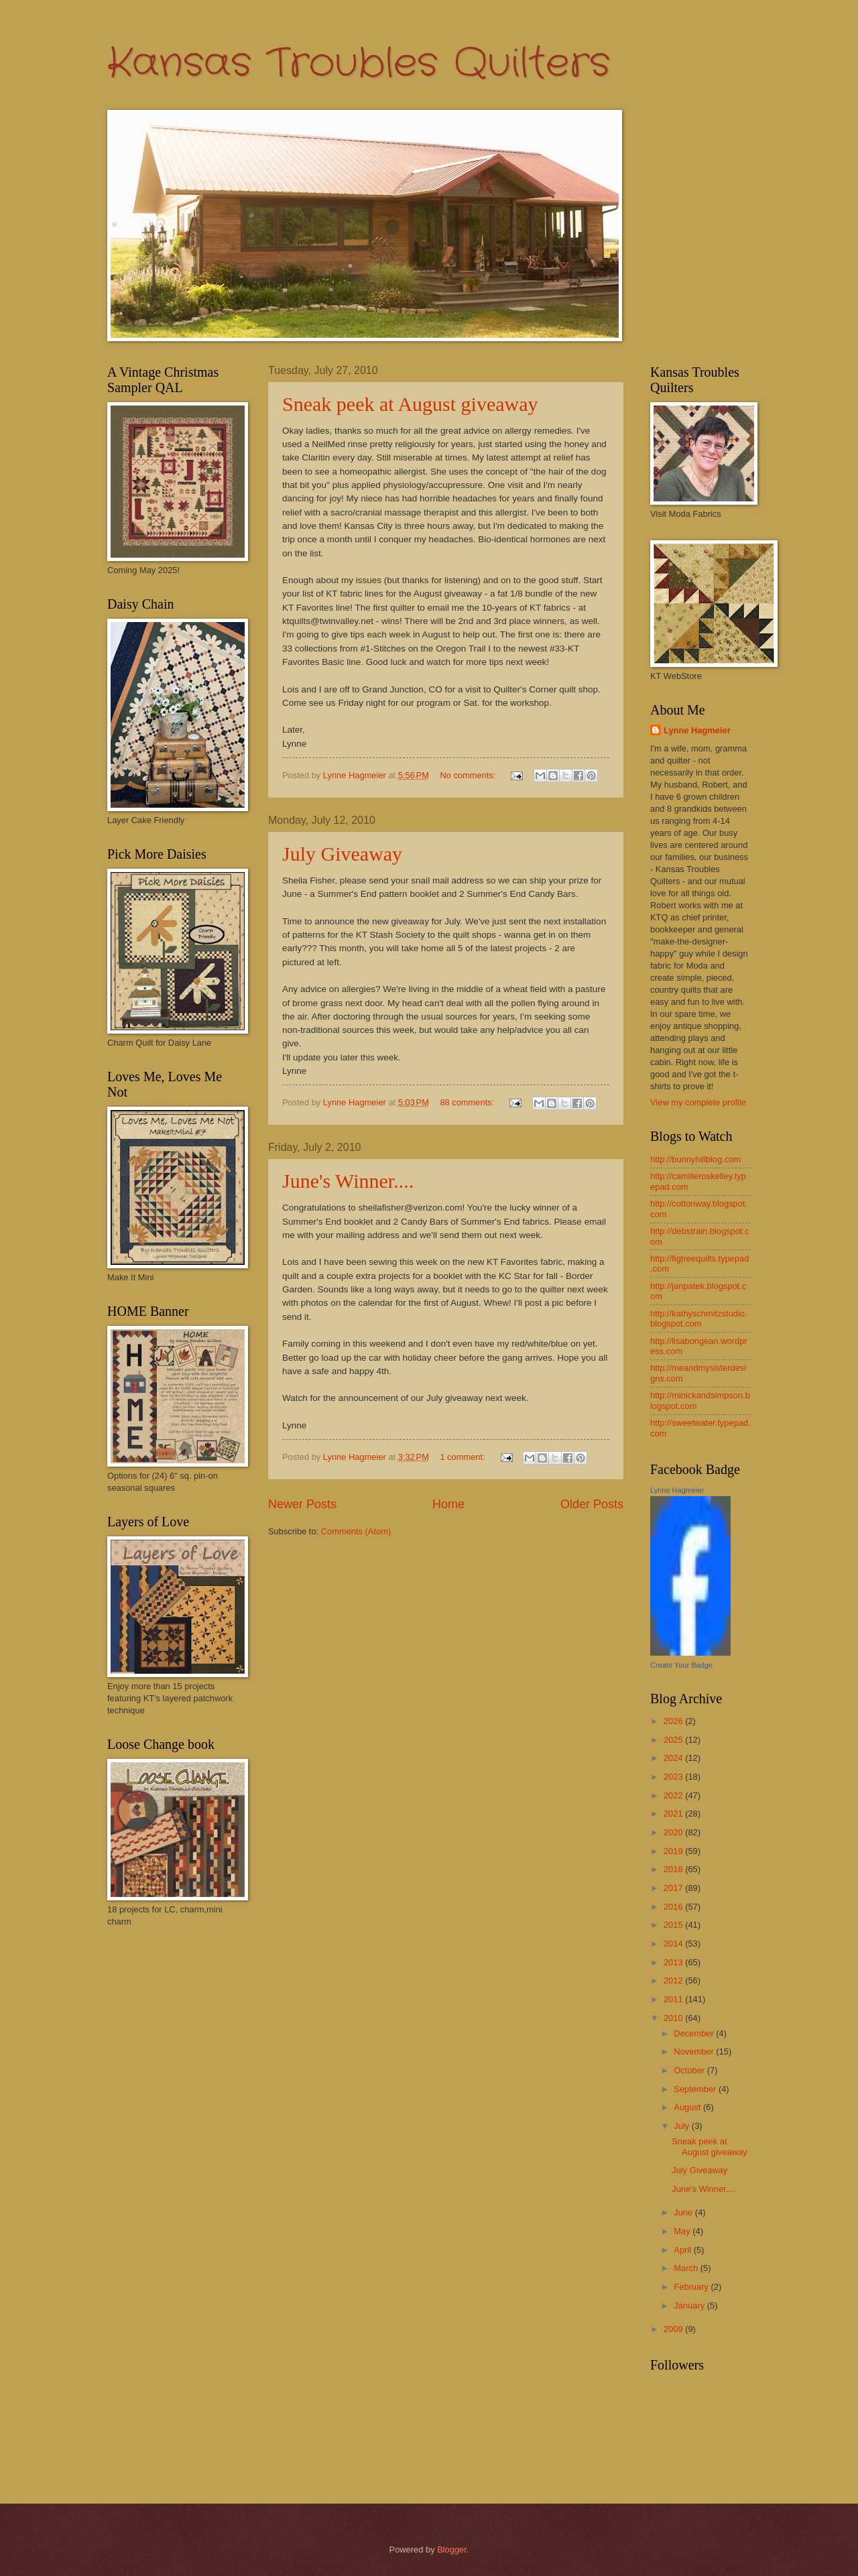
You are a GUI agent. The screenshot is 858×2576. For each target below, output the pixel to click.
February (692, 2287)
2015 (674, 1925)
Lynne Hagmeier (697, 730)
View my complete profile (698, 1102)
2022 (674, 1795)
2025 (674, 1740)
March (687, 2268)
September (696, 2089)
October (690, 2070)
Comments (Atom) (356, 1531)
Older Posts (591, 1504)
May (683, 2231)
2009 (674, 2329)
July (682, 2126)
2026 (674, 1721)
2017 (674, 1888)
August (688, 2107)
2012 (674, 1980)
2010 (674, 2018)
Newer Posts (302, 1504)
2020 (674, 1832)
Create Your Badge (681, 1665)
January (690, 2306)
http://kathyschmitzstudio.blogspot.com (698, 1318)
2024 (674, 1758)
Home (448, 1504)
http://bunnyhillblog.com (695, 1159)
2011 (674, 1999)
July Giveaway (342, 854)
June (684, 2212)
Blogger (452, 2549)
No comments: (469, 775)
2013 (674, 1962)
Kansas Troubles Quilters (358, 64)
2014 (674, 1944)
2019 (674, 1851)
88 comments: (468, 1102)
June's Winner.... (348, 1181)
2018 (674, 1869)
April (683, 2250)
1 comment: (463, 1457)
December (695, 2033)
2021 (674, 1813)
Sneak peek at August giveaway (410, 404)
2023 (674, 1777)
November (695, 2051)
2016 (674, 1907)
